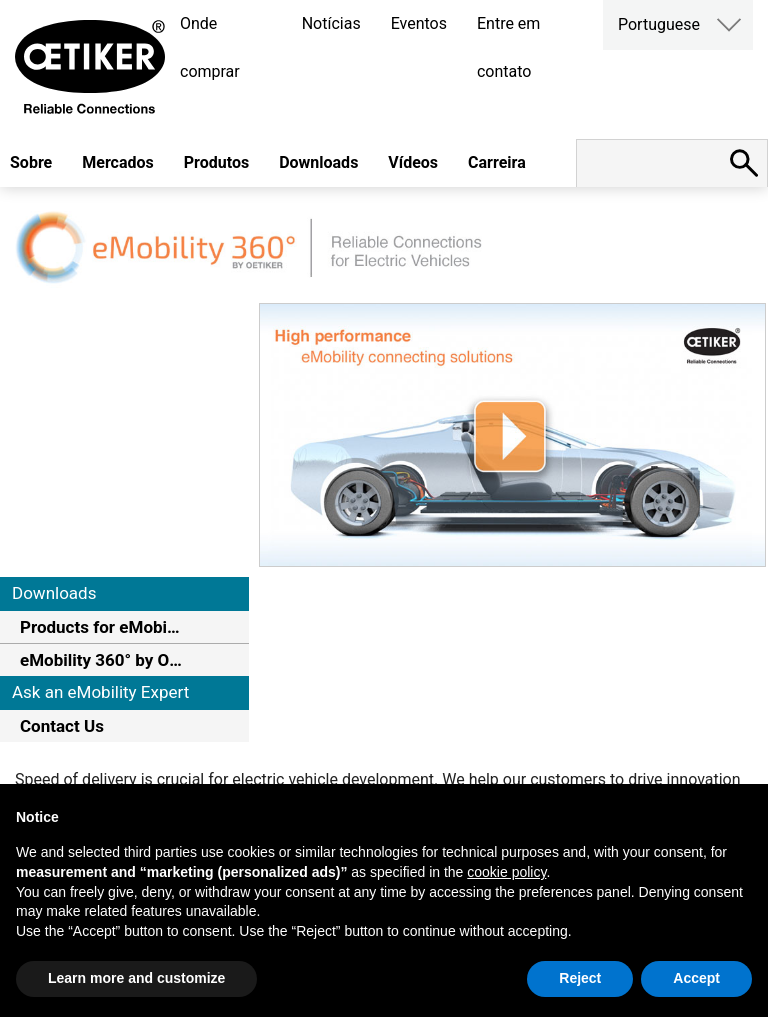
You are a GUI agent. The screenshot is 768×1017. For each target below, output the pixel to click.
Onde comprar (210, 47)
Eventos (419, 23)
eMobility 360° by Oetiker (101, 660)
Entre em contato (508, 47)
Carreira (497, 162)
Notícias (331, 23)
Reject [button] (580, 978)
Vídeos (413, 162)
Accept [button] (696, 978)
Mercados (118, 162)
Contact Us (62, 726)
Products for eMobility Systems (101, 627)
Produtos (216, 162)
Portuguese (659, 24)
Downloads (318, 162)
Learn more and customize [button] (136, 978)
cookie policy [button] (506, 872)
